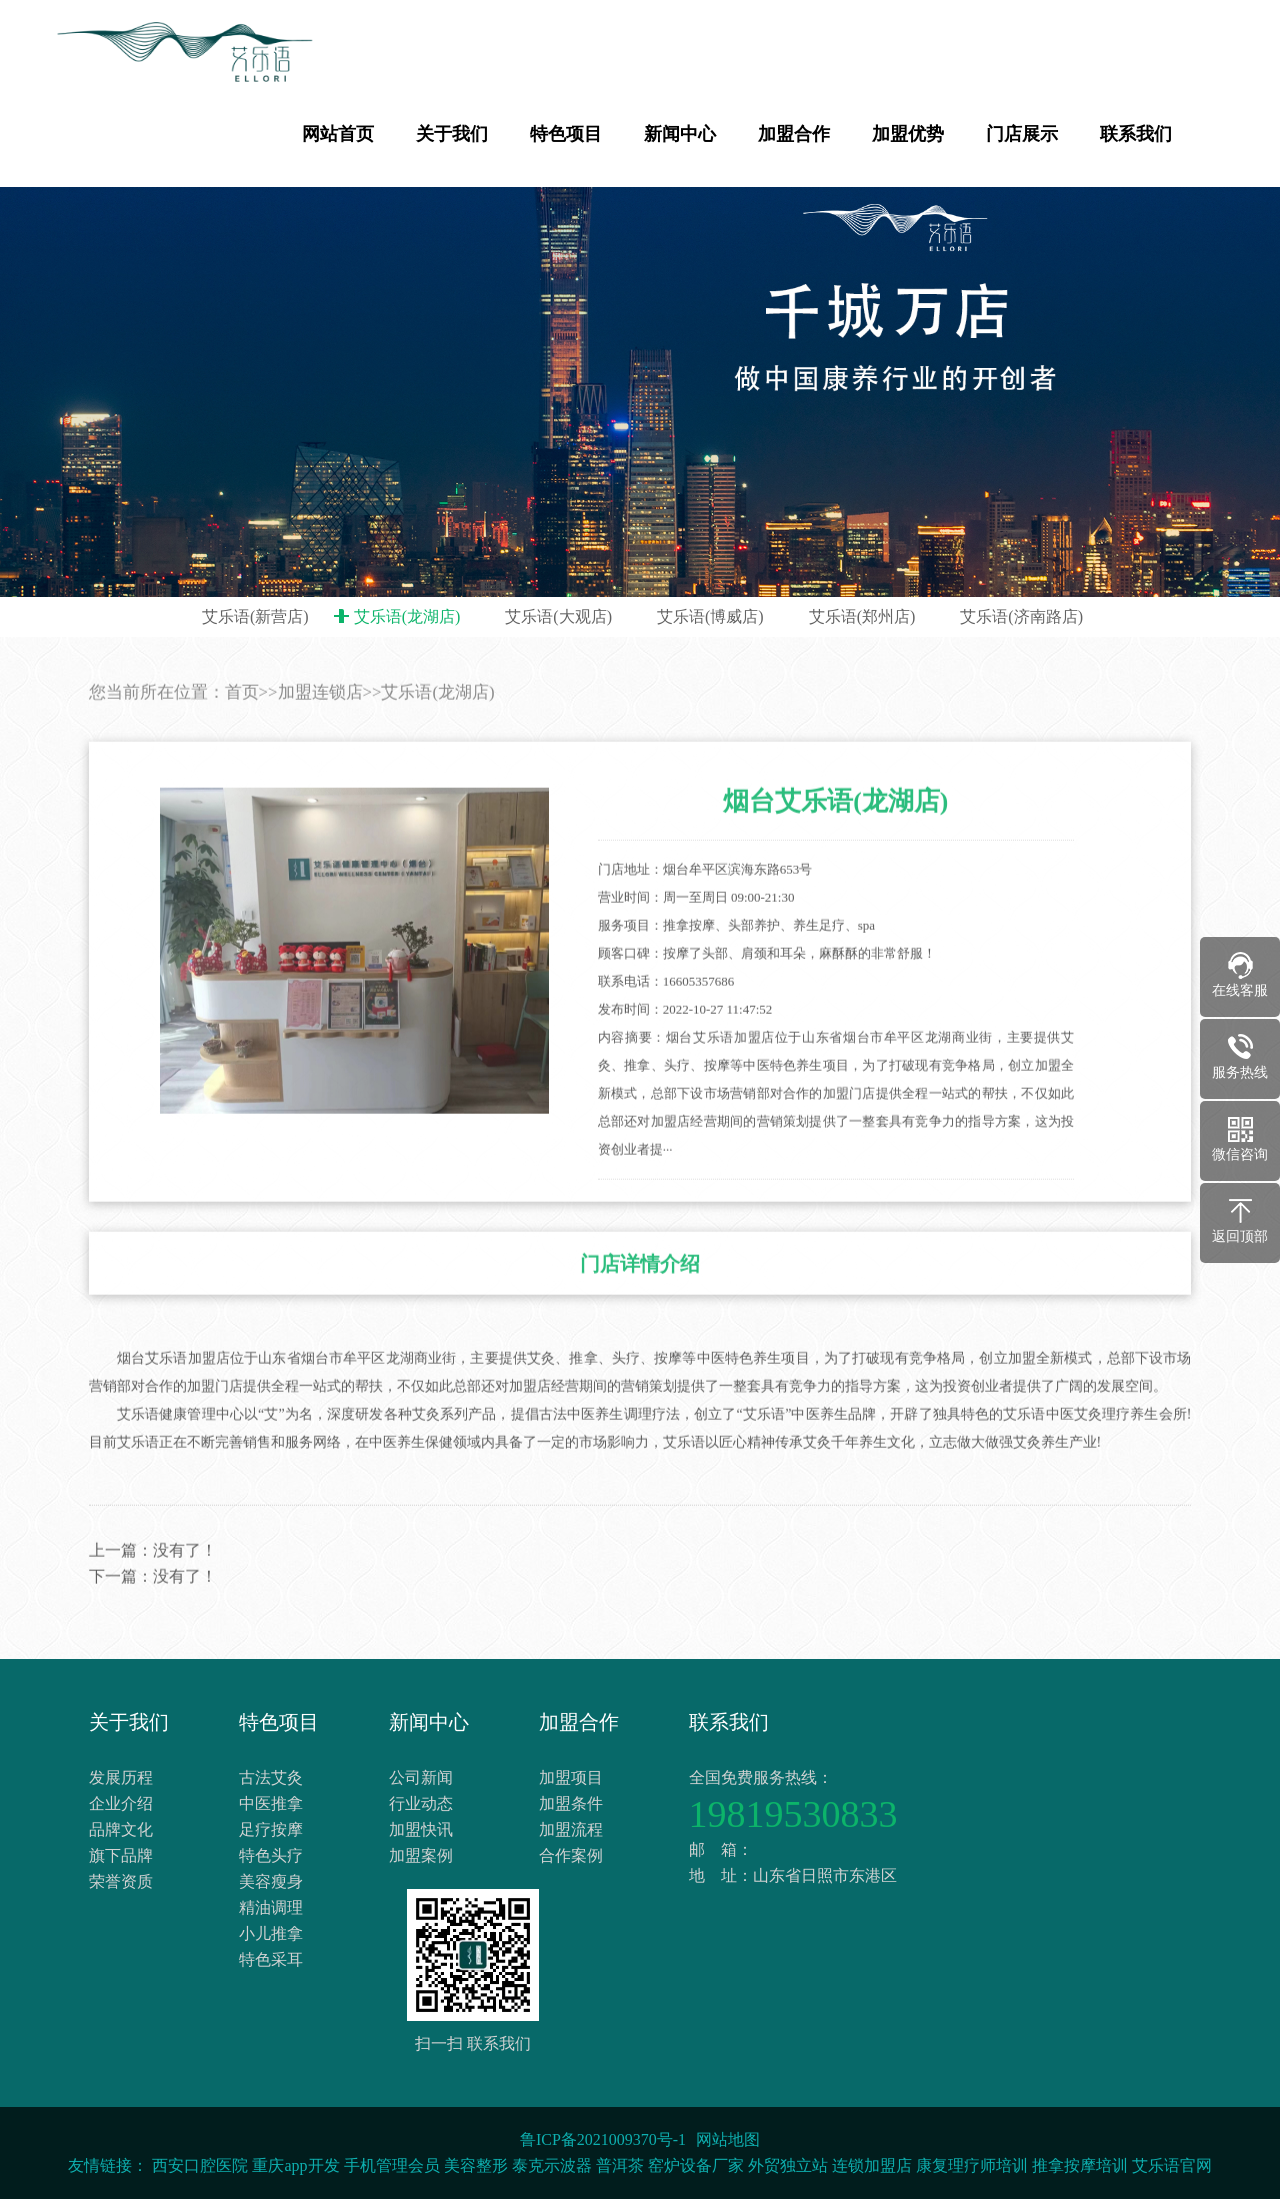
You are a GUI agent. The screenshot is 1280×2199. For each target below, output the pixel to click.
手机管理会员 (392, 2165)
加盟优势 (908, 134)
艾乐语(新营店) (255, 616)
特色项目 (566, 134)
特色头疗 (271, 1855)
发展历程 (121, 1777)
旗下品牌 (121, 1855)
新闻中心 (680, 134)
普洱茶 (620, 2165)
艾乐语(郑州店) (862, 616)
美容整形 (476, 2165)
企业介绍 (121, 1803)
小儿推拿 (271, 1933)
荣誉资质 (121, 1881)
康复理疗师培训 (972, 2165)
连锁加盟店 (872, 2165)
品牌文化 (121, 1829)
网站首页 (338, 134)
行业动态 (421, 1803)
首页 (242, 725)
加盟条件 (571, 1803)
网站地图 (728, 2139)
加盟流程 (571, 1829)
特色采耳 (271, 1959)
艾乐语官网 (1172, 2165)
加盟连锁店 (320, 725)
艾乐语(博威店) (710, 616)
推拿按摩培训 (1080, 2165)
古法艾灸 (271, 1777)
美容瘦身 (271, 1881)
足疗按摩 (271, 1829)
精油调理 (271, 1907)
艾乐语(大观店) (558, 616)
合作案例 (571, 1855)
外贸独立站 (788, 2165)
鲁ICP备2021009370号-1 (603, 2139)
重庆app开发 (295, 2165)
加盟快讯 (421, 1829)
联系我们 (1136, 134)
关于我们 (452, 134)
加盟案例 (421, 1855)
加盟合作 (794, 134)
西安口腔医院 (200, 2165)
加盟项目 (571, 1777)
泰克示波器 (552, 2165)
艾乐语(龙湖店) (407, 616)
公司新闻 (421, 1777)
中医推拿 (271, 1803)
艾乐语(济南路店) (1021, 616)
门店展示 (1022, 134)
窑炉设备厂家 (696, 2165)
